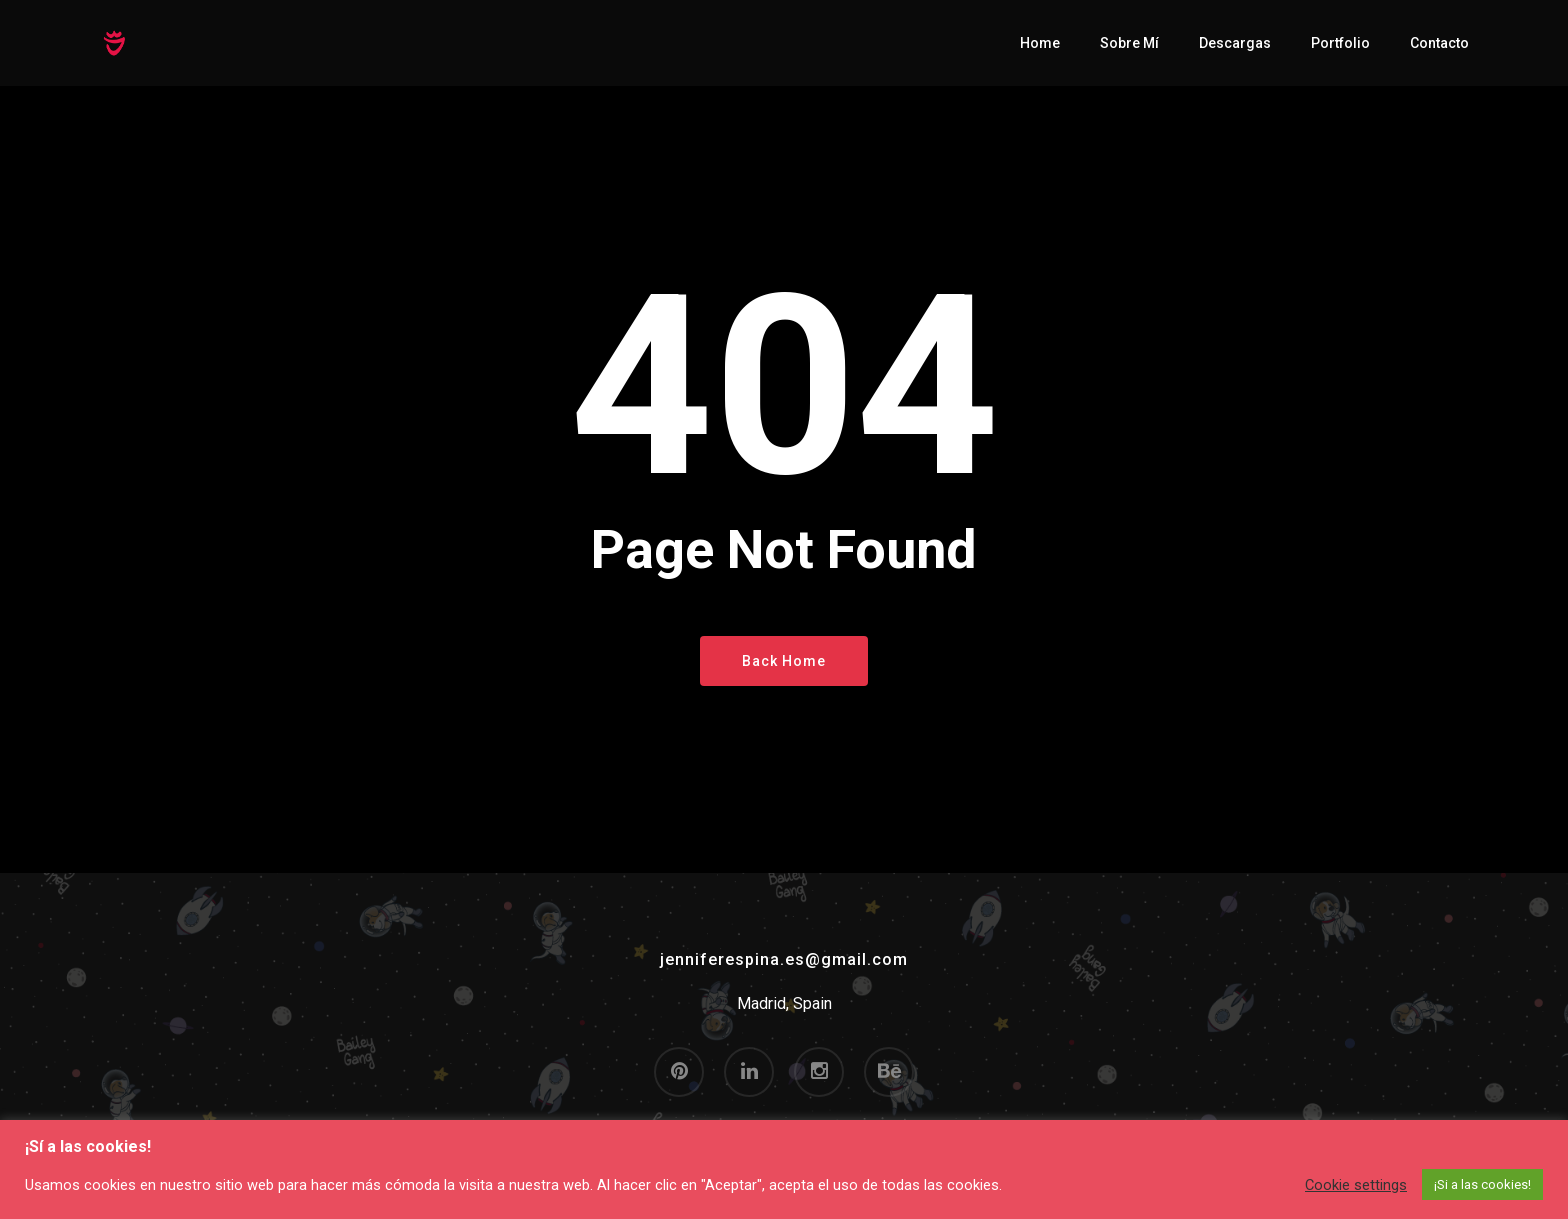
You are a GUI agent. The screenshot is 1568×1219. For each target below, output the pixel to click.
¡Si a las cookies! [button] (1482, 1184)
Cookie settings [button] (1356, 1185)
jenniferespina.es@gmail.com (784, 959)
